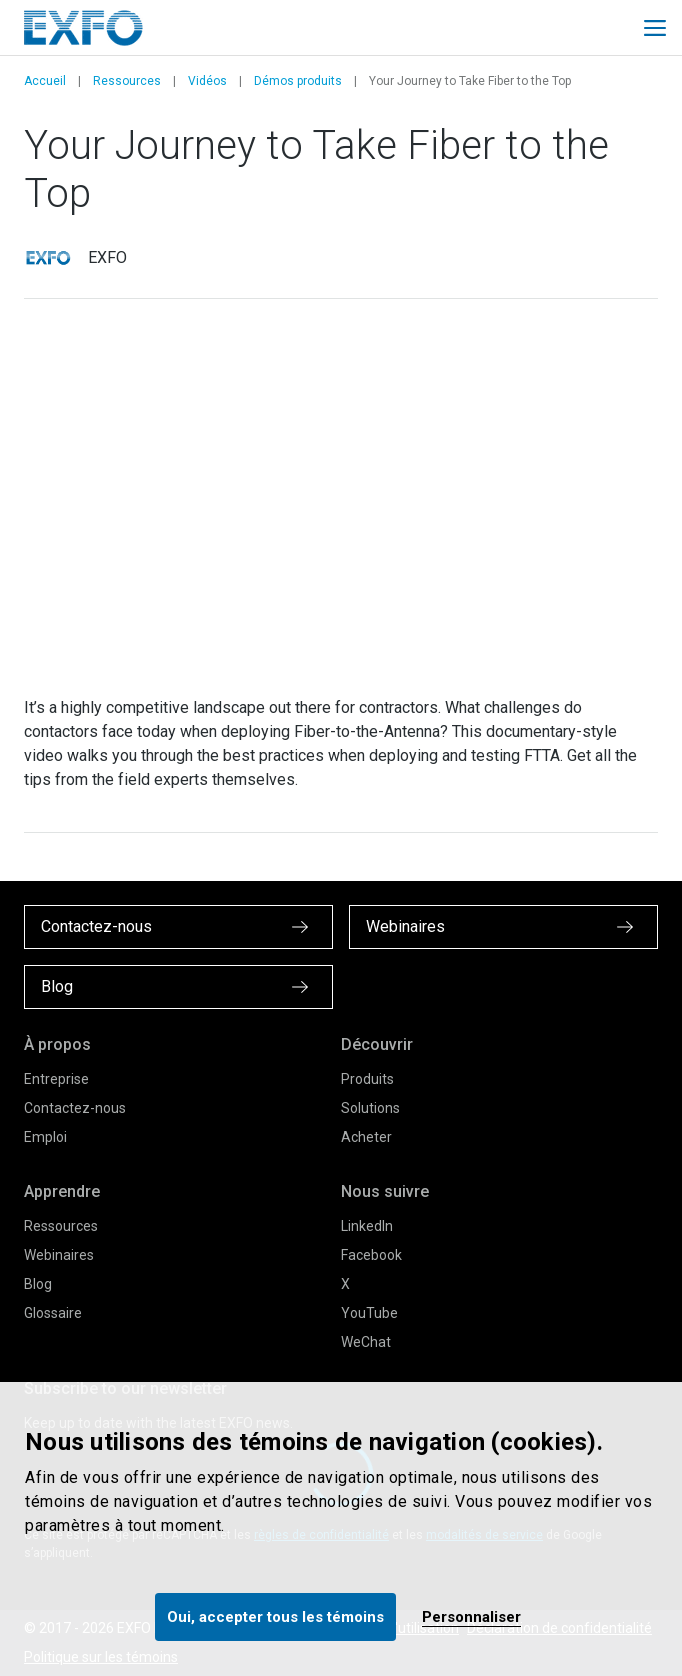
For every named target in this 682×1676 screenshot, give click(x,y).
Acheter (366, 1137)
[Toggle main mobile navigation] (655, 28)
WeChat (366, 1342)
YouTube (369, 1313)
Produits (367, 1079)
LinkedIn (367, 1226)
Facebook (371, 1255)
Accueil (45, 81)
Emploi (45, 1137)
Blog (38, 1284)
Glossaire (53, 1313)
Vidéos (207, 81)
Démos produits (298, 81)
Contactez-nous (75, 1108)
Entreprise (56, 1079)
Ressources (127, 81)
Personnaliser (471, 1617)
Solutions (370, 1108)
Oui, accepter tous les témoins (275, 1617)
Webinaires (59, 1255)
